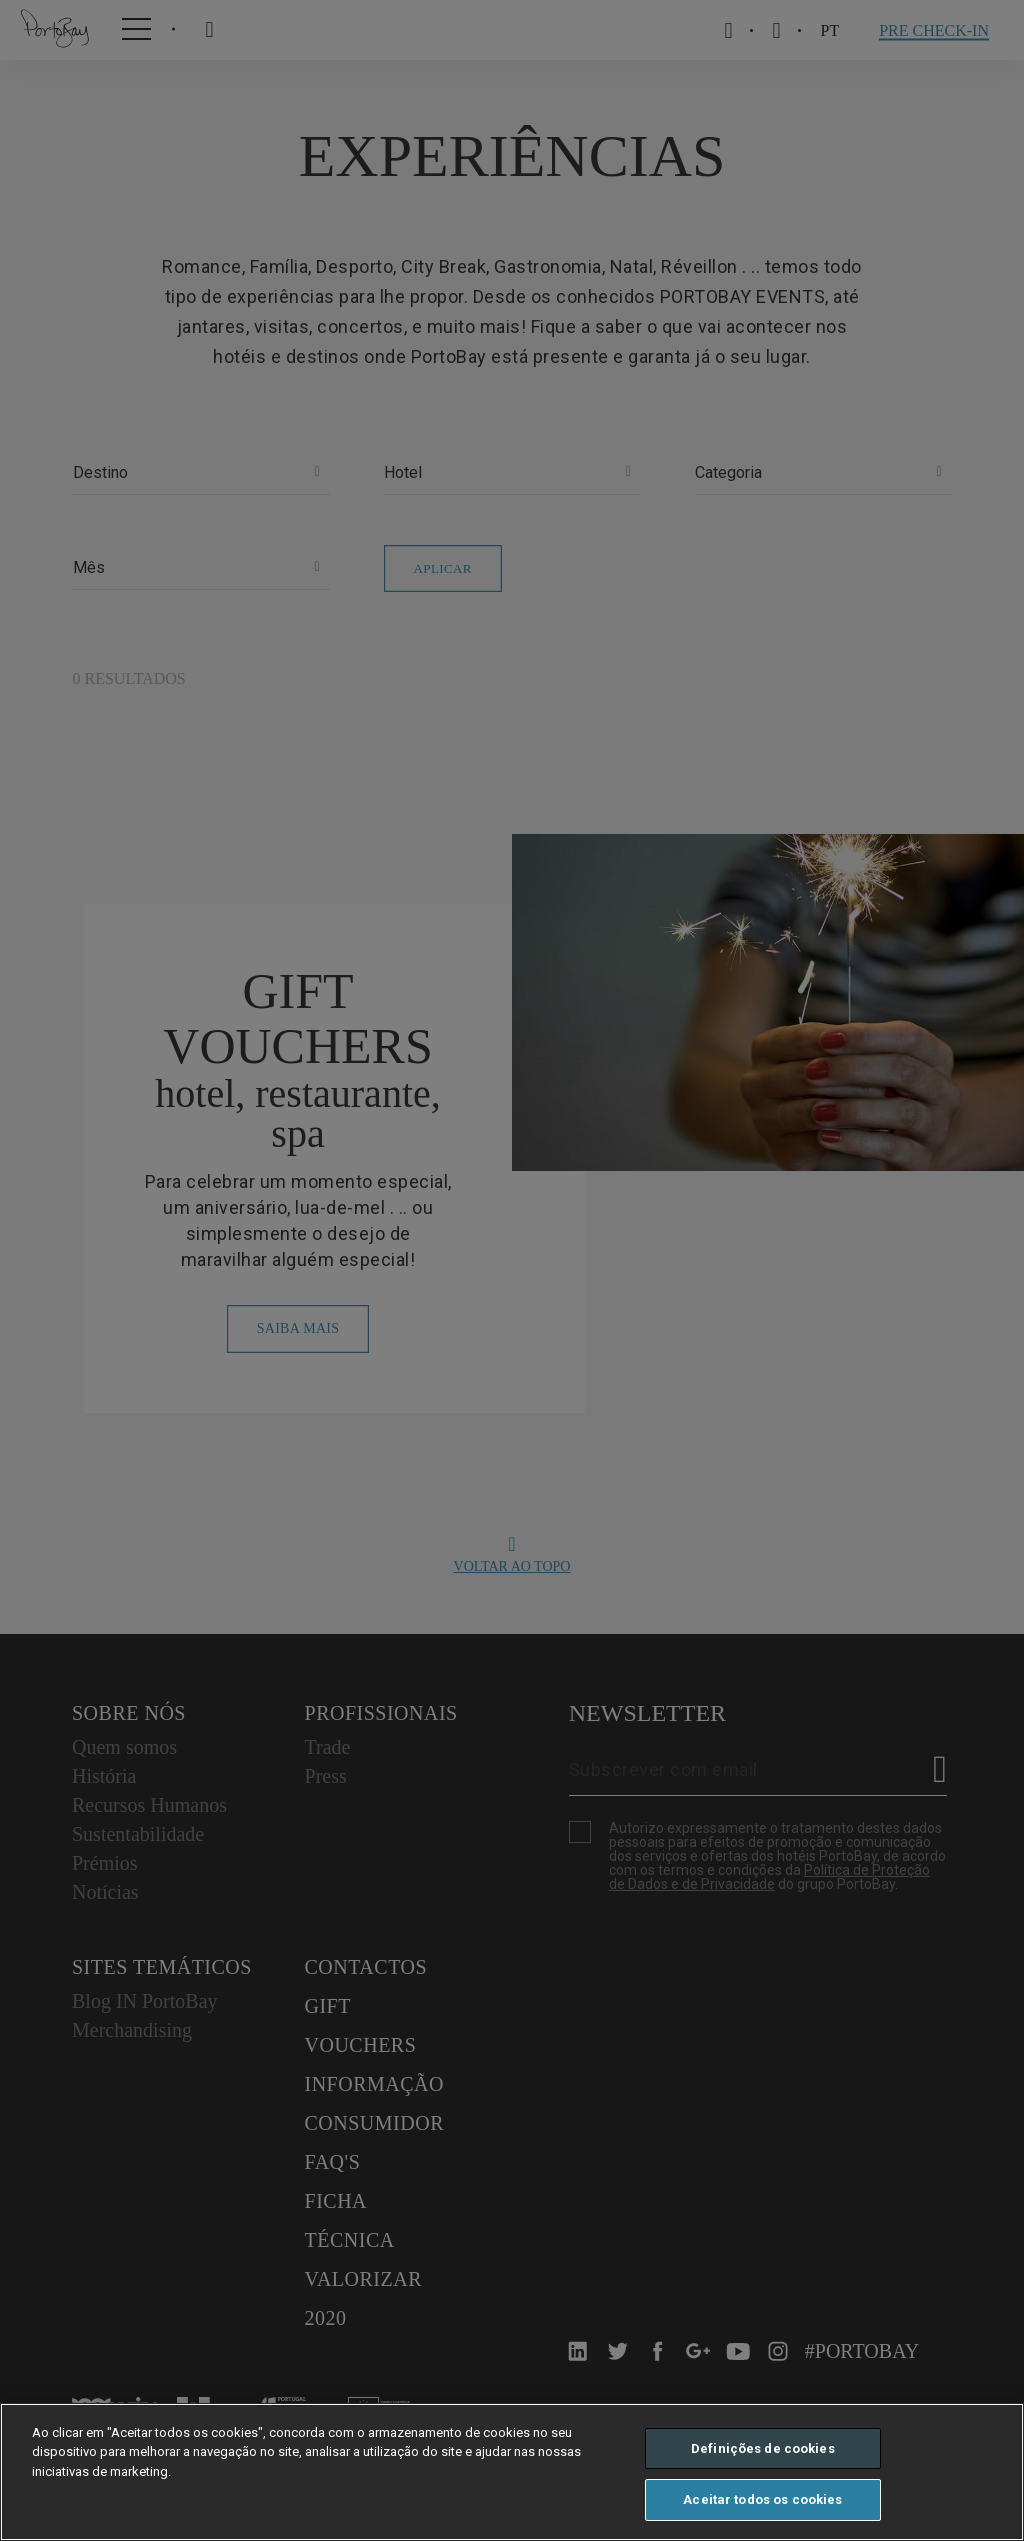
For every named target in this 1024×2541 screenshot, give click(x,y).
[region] (512, 2472)
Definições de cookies (763, 2448)
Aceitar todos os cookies (762, 2499)
